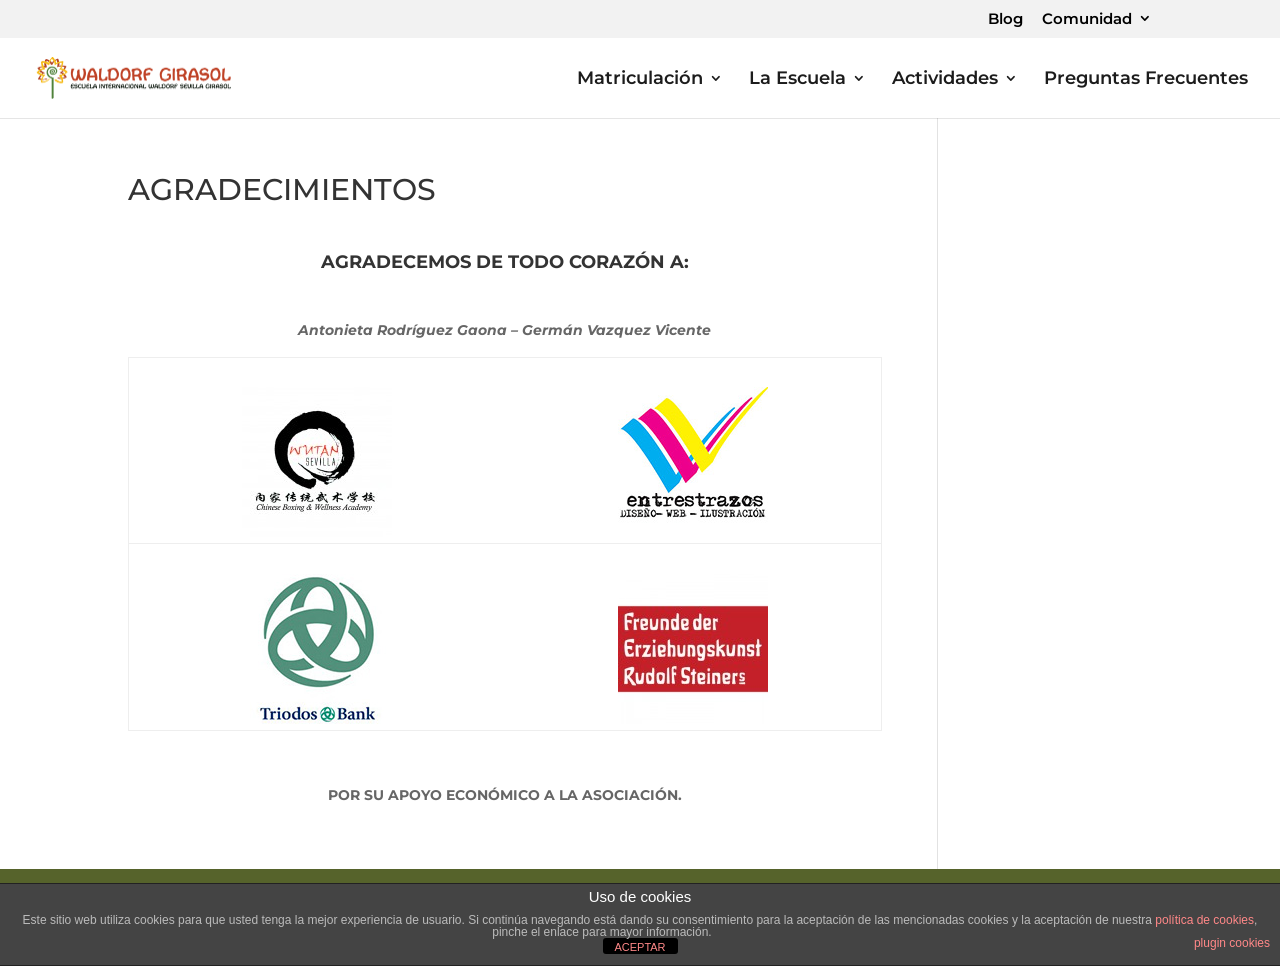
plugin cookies (1232, 943)
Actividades (945, 80)
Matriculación (640, 80)
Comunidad (1087, 19)
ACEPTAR (639, 947)
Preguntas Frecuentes (1146, 80)
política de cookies (1204, 920)
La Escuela (797, 80)
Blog (1005, 19)
